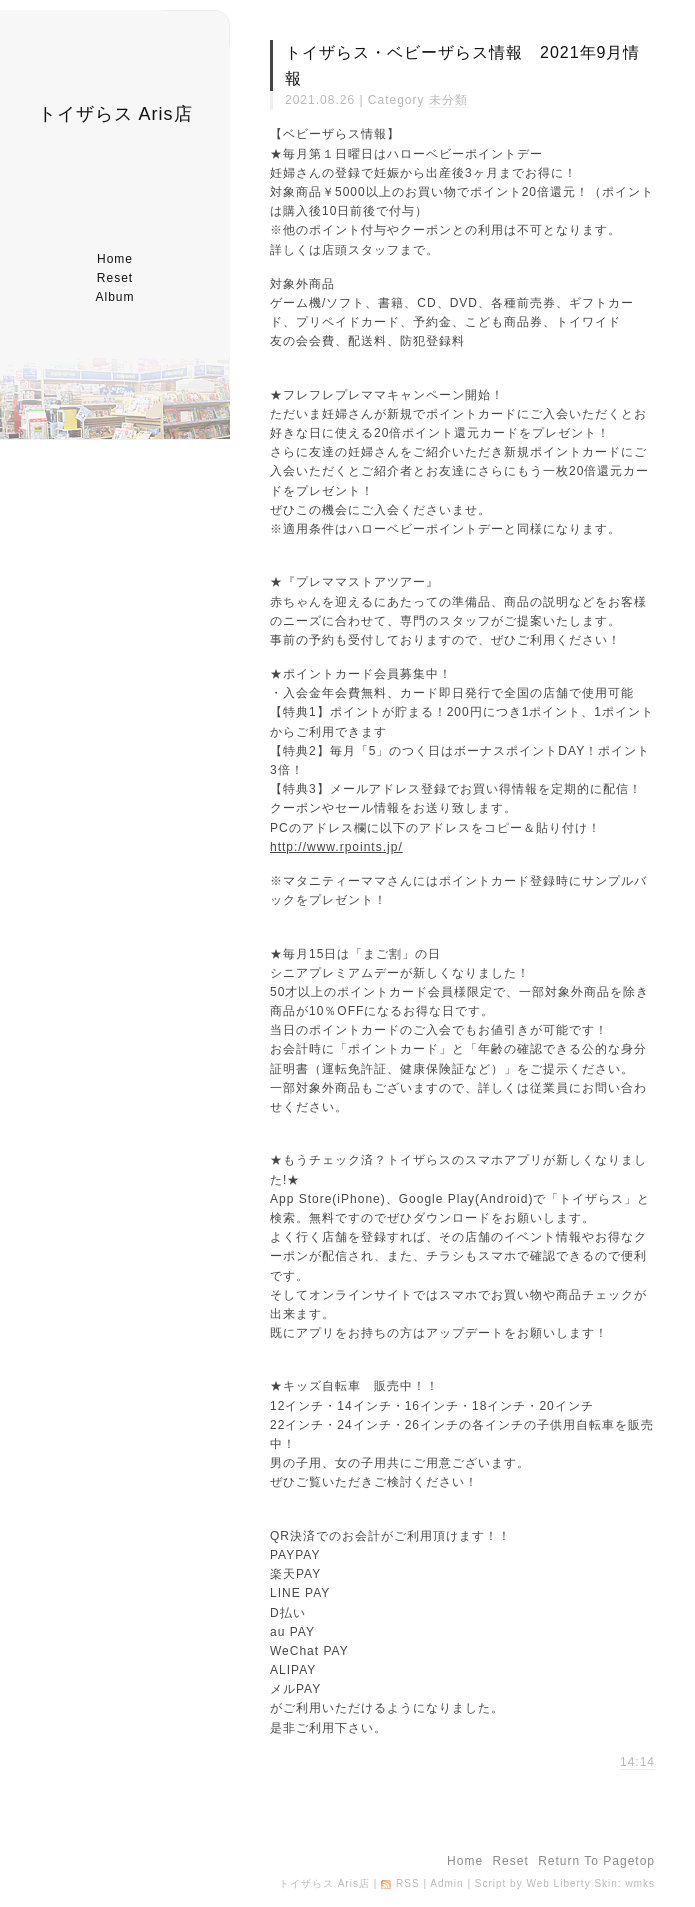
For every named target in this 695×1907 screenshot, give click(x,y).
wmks (640, 1883)
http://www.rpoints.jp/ (336, 847)
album (114, 297)
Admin (446, 1883)
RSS (408, 1883)
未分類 (448, 100)
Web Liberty (558, 1883)
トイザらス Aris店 (115, 114)
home (115, 259)
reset (115, 278)
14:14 (637, 1762)
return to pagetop (596, 1861)
